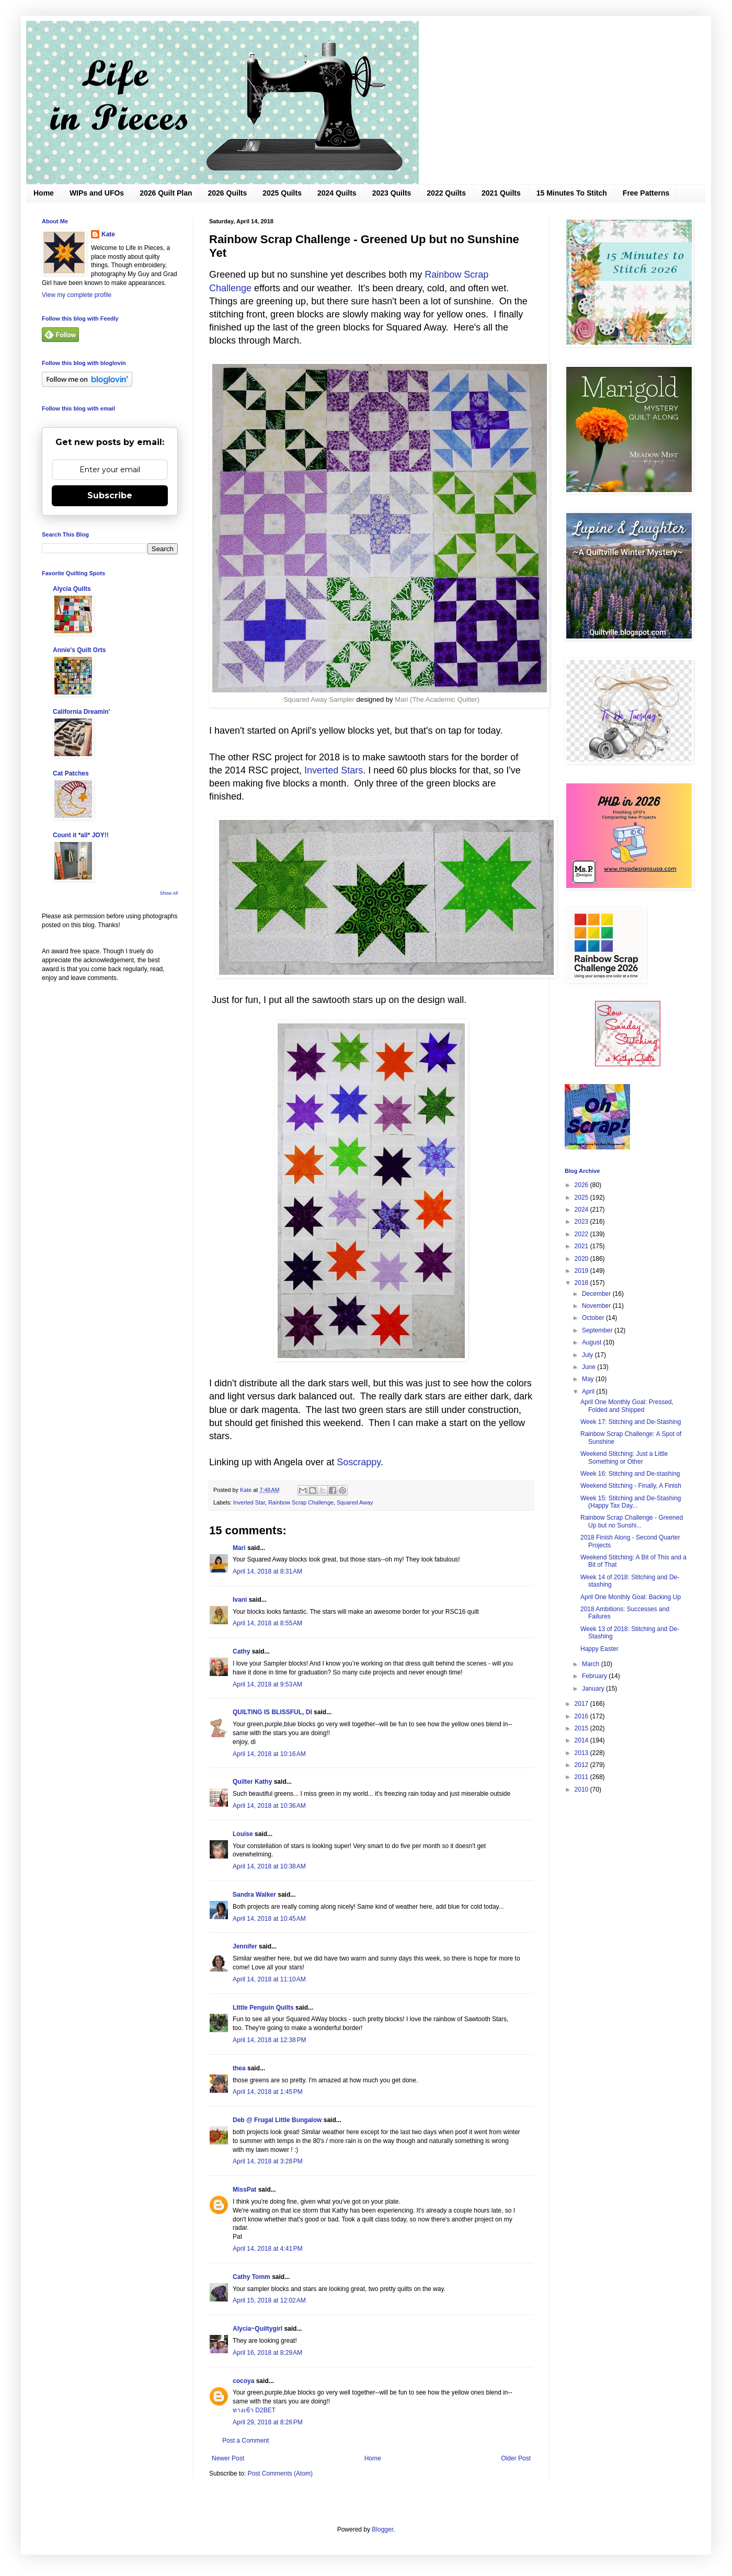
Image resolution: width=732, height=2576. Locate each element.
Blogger (382, 2529)
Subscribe (109, 495)
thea (239, 2068)
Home (43, 193)
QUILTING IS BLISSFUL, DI (272, 1712)
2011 (582, 1777)
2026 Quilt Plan (166, 193)
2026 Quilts (227, 193)
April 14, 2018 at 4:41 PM (268, 2248)
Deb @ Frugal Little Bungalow (277, 2120)
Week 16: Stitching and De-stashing (630, 1473)
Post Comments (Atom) (280, 2473)
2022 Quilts (446, 193)
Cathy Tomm (251, 2277)
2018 (582, 1282)
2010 (582, 1789)
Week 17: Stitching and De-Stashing (630, 1422)
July (588, 1355)
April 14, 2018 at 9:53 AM (267, 1684)
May (589, 1379)
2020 (582, 1258)
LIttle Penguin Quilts (263, 2007)
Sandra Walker (254, 1894)
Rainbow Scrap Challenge (301, 1502)
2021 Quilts (501, 193)
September (598, 1330)
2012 (582, 1765)
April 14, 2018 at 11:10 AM (269, 1979)
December (597, 1293)
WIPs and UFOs (97, 193)
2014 (582, 1740)
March (591, 1664)
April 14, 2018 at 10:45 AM (269, 1918)
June (589, 1367)
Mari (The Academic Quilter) (437, 699)
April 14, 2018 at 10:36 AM (269, 1805)
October (594, 1317)
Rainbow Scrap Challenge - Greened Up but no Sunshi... (631, 1521)
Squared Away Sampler (318, 699)
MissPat (244, 2189)
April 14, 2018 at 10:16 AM (269, 1754)
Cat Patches (71, 773)
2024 (582, 1209)
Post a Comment (245, 2440)
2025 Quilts (282, 193)
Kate (108, 234)
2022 (582, 1234)
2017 (582, 1703)
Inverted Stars (333, 770)
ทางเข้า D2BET (254, 2410)
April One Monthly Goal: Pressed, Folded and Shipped (626, 1405)
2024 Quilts (337, 193)
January (594, 1688)
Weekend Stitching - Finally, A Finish (630, 1485)
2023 (582, 1221)
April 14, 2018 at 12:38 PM (269, 2040)
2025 (582, 1197)
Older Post (516, 2458)
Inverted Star (249, 1502)
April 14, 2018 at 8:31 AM (267, 1571)
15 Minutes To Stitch (571, 193)
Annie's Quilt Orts (79, 650)
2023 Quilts (391, 193)
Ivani (240, 1599)
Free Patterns (646, 193)
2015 (582, 1728)
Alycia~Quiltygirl (257, 2328)
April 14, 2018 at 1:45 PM (268, 2091)
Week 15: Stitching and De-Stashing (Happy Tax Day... (630, 1502)
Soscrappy (359, 1462)
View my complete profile (76, 295)
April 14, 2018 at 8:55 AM (267, 1623)
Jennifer (245, 1946)
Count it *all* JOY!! (81, 835)
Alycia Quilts (72, 588)
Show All (168, 893)
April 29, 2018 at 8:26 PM (268, 2422)
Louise (243, 1834)
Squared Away (355, 1502)
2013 (582, 1753)
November (597, 1305)
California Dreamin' (81, 711)
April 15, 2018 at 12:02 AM (269, 2300)
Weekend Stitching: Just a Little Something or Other (624, 1457)
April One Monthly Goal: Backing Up (630, 1597)
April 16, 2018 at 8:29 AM (267, 2352)
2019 (582, 1270)
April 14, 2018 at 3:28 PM (268, 2161)
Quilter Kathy (252, 1781)
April (589, 1391)
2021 (582, 1246)
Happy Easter (599, 1648)
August (592, 1342)
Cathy (241, 1651)
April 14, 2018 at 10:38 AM (269, 1866)
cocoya (243, 2381)
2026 (582, 1185)
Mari (239, 1548)
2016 (582, 1716)
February (595, 1676)
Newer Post (228, 2458)
